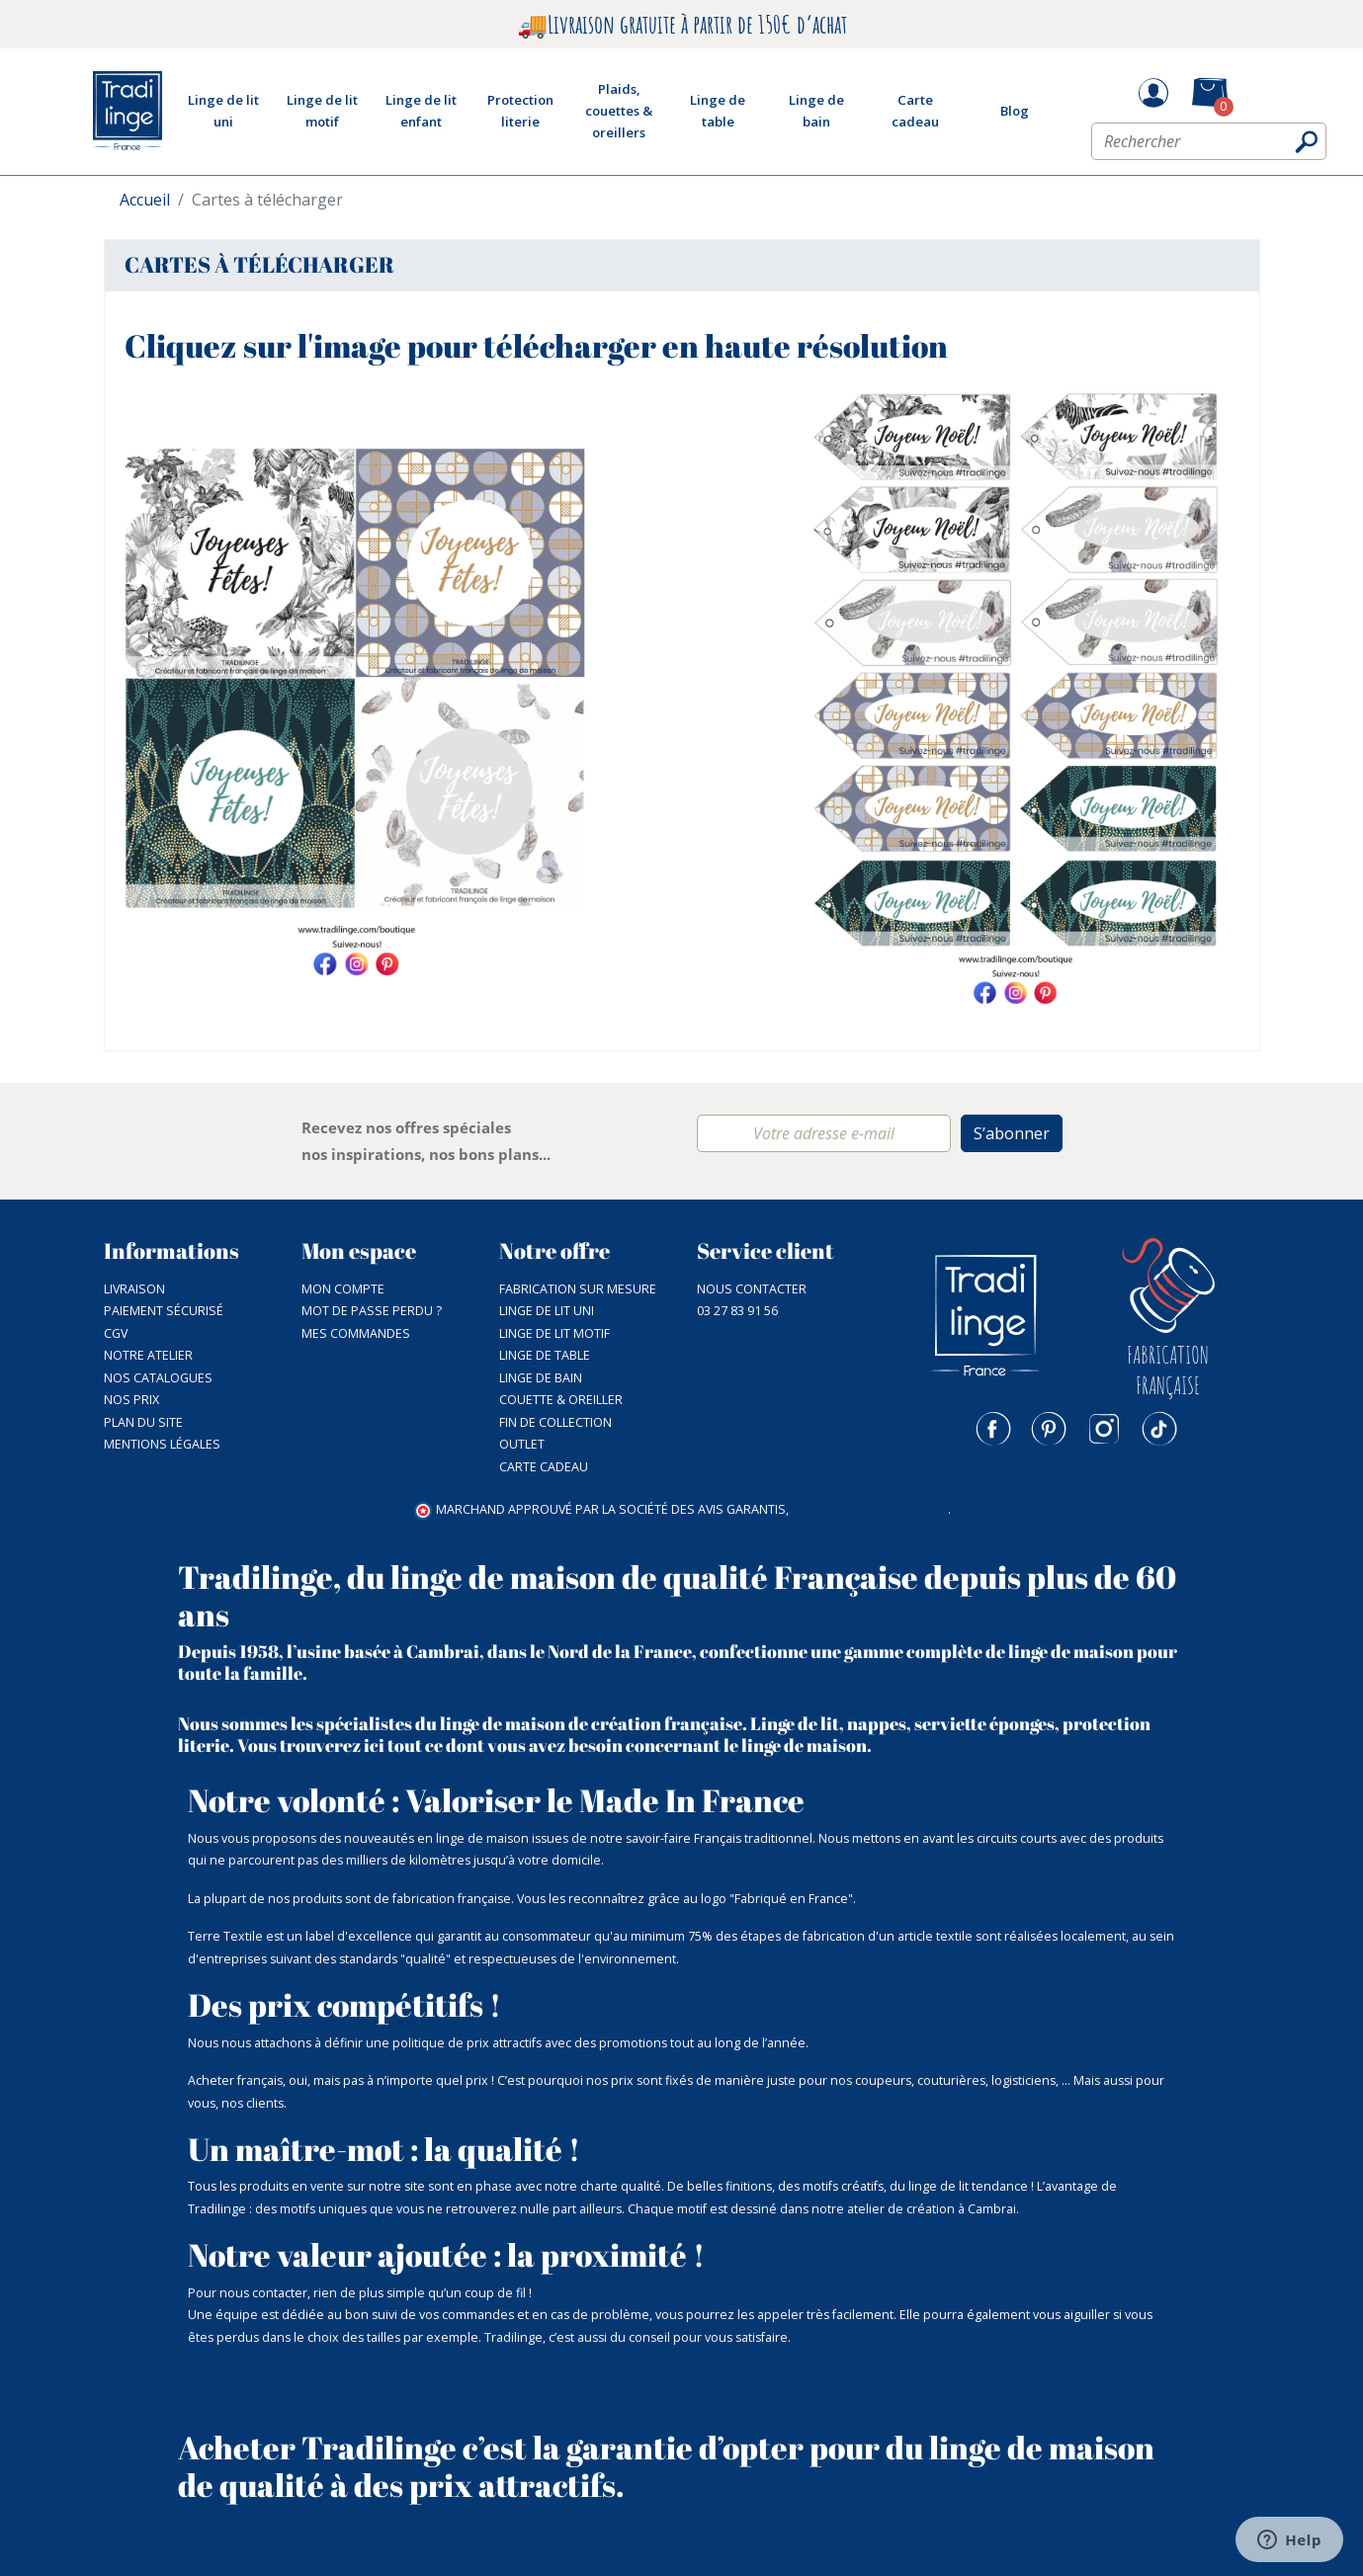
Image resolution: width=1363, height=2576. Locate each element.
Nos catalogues (158, 1378)
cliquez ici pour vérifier (870, 1509)
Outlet (522, 1444)
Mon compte (342, 1289)
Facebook (993, 1428)
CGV (116, 1333)
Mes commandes (355, 1333)
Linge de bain (540, 1378)
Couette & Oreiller (561, 1399)
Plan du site (143, 1422)
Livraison (134, 1289)
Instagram (1104, 1428)
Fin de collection (555, 1422)
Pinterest (1048, 1428)
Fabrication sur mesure (577, 1289)
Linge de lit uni (546, 1310)
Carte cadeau (543, 1466)
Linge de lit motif (554, 1333)
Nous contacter (752, 1289)
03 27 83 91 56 (737, 1310)
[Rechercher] (1208, 141)
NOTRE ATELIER (148, 1355)
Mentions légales (162, 1444)
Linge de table (544, 1355)
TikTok (1159, 1428)
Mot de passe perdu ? (371, 1310)
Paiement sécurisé (163, 1310)
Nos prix (131, 1399)
